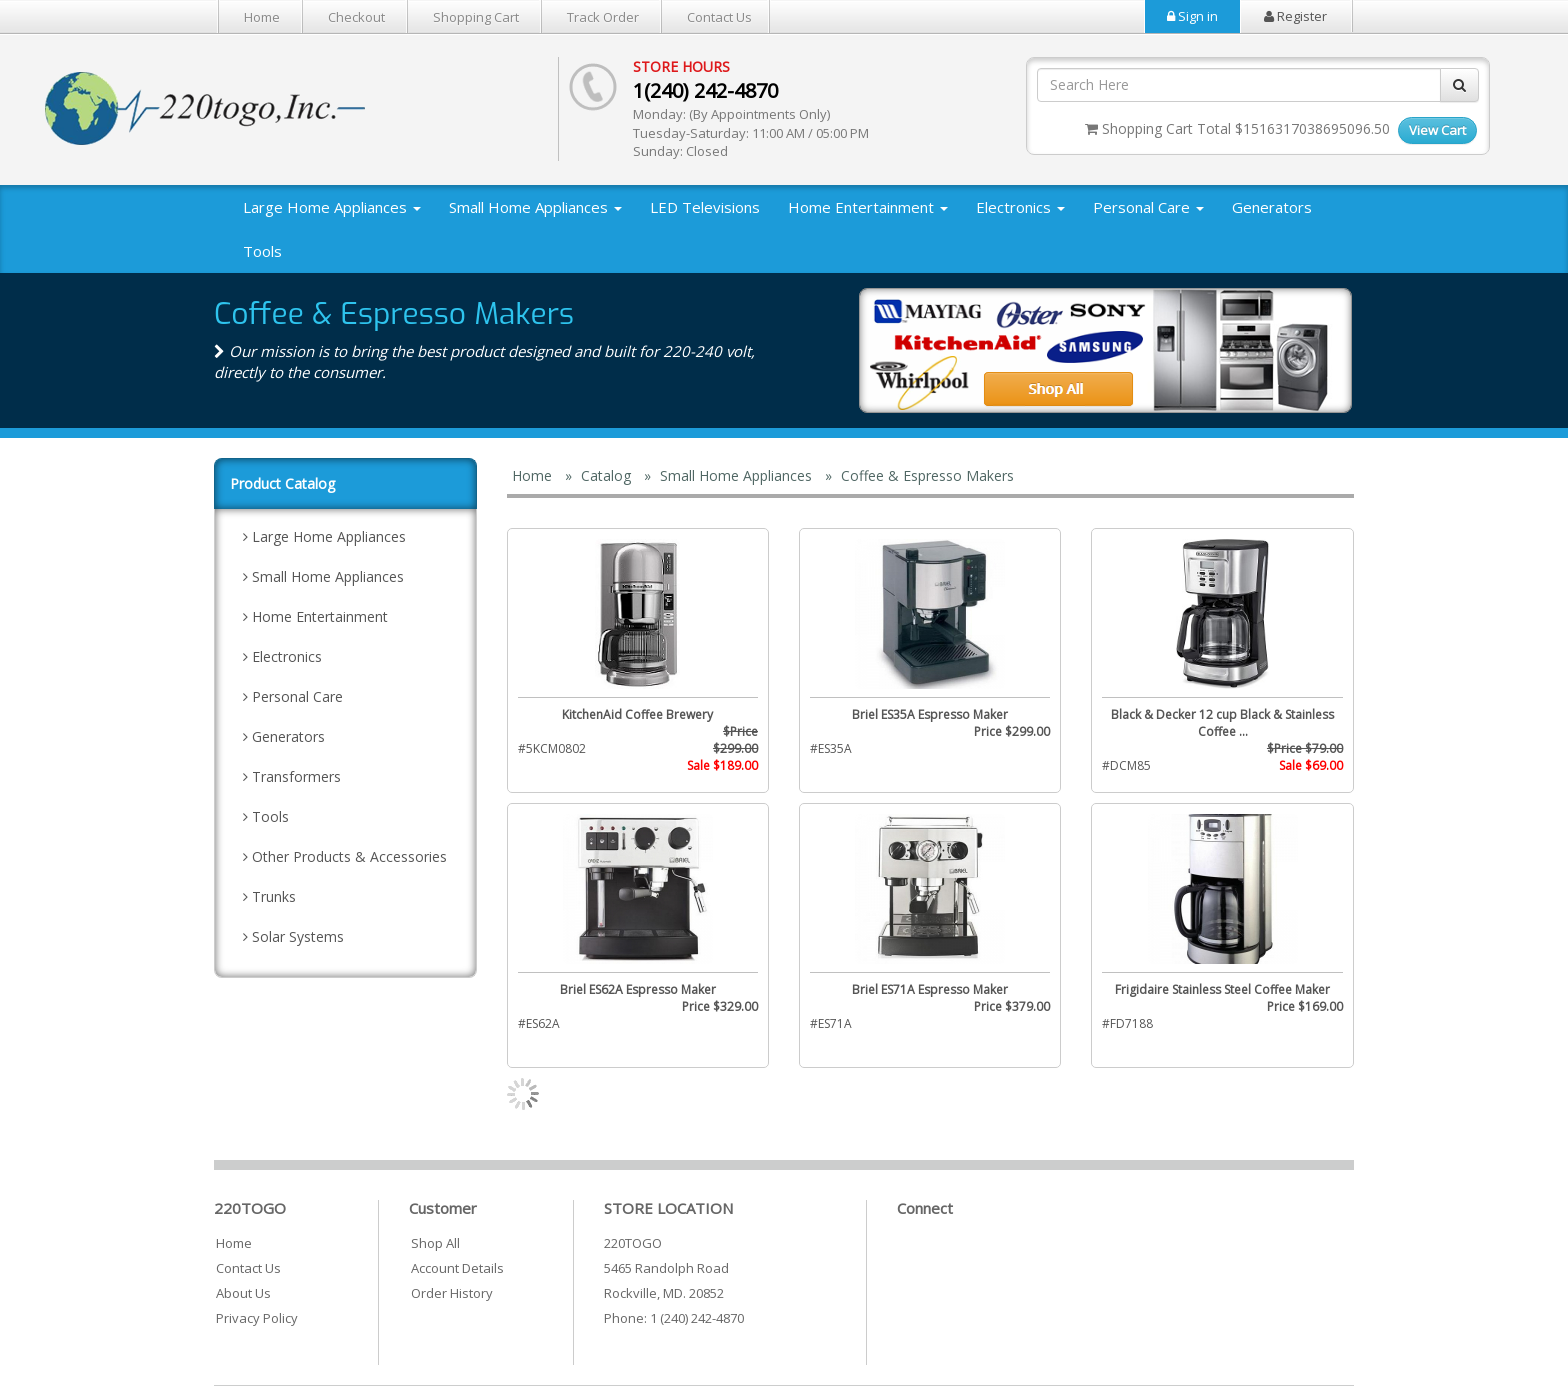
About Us (243, 1293)
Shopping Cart (476, 17)
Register (1295, 16)
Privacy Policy (257, 1318)
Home (262, 17)
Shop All (435, 1243)
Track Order (603, 17)
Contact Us (719, 17)
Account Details (457, 1268)
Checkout (356, 17)
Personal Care (1148, 207)
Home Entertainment (868, 207)
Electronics (1020, 207)
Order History (452, 1293)
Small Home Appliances (535, 207)
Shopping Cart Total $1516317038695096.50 (1237, 128)
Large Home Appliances (332, 207)
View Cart (1437, 130)
